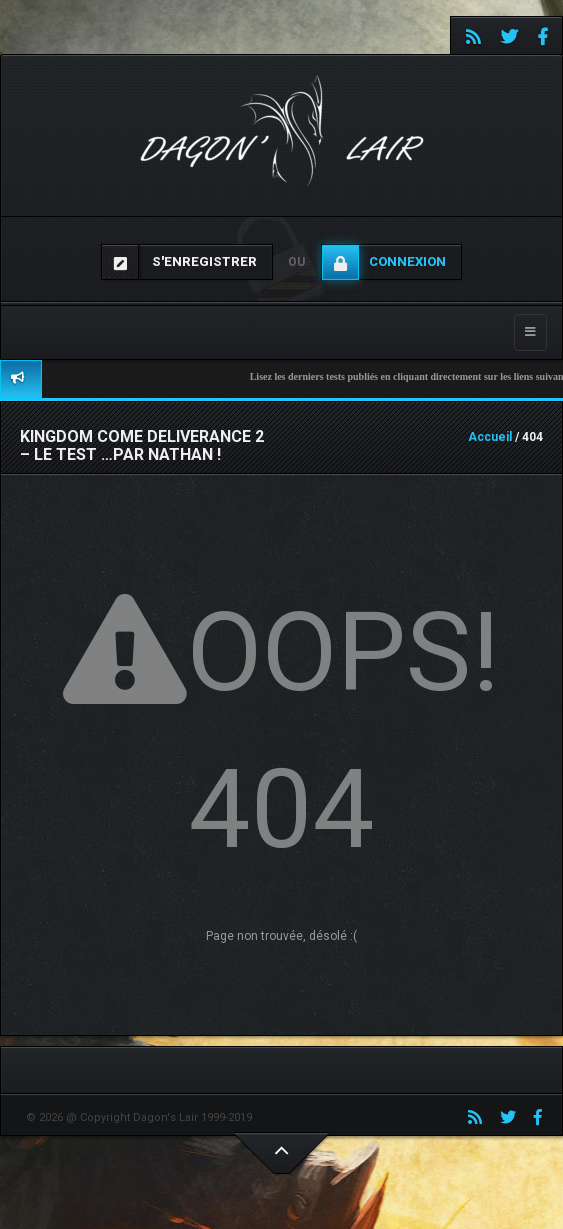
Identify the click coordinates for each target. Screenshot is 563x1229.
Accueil (490, 437)
